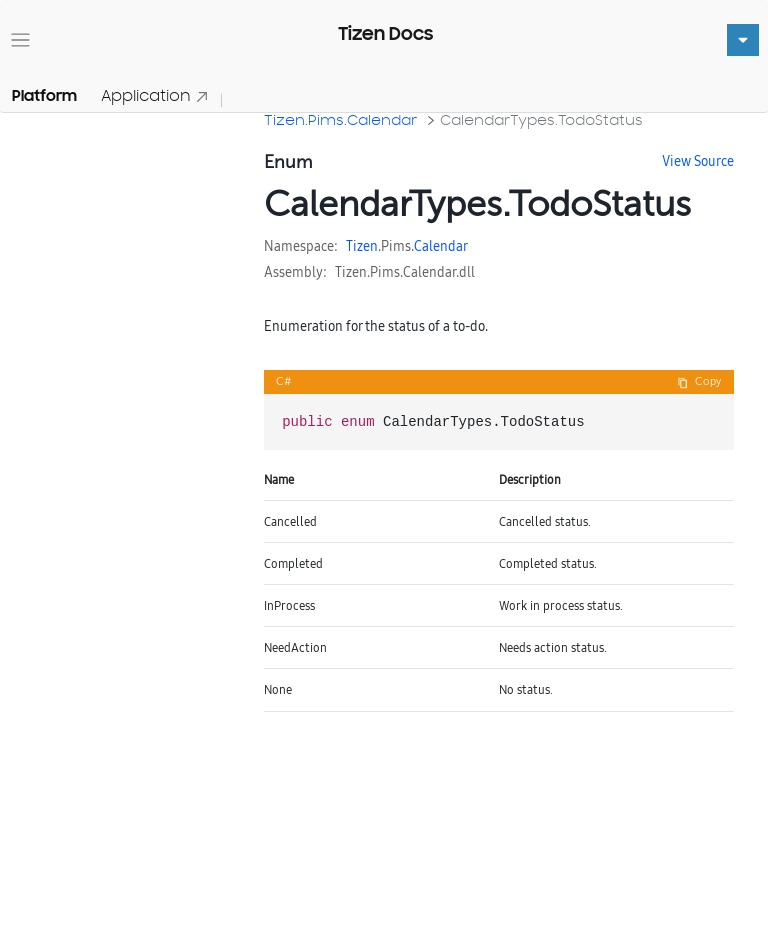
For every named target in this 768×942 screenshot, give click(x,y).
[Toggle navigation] (20, 40)
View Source (698, 161)
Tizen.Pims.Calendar (340, 119)
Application (155, 95)
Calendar (441, 246)
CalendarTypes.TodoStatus (541, 119)
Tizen (362, 246)
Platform (44, 96)
